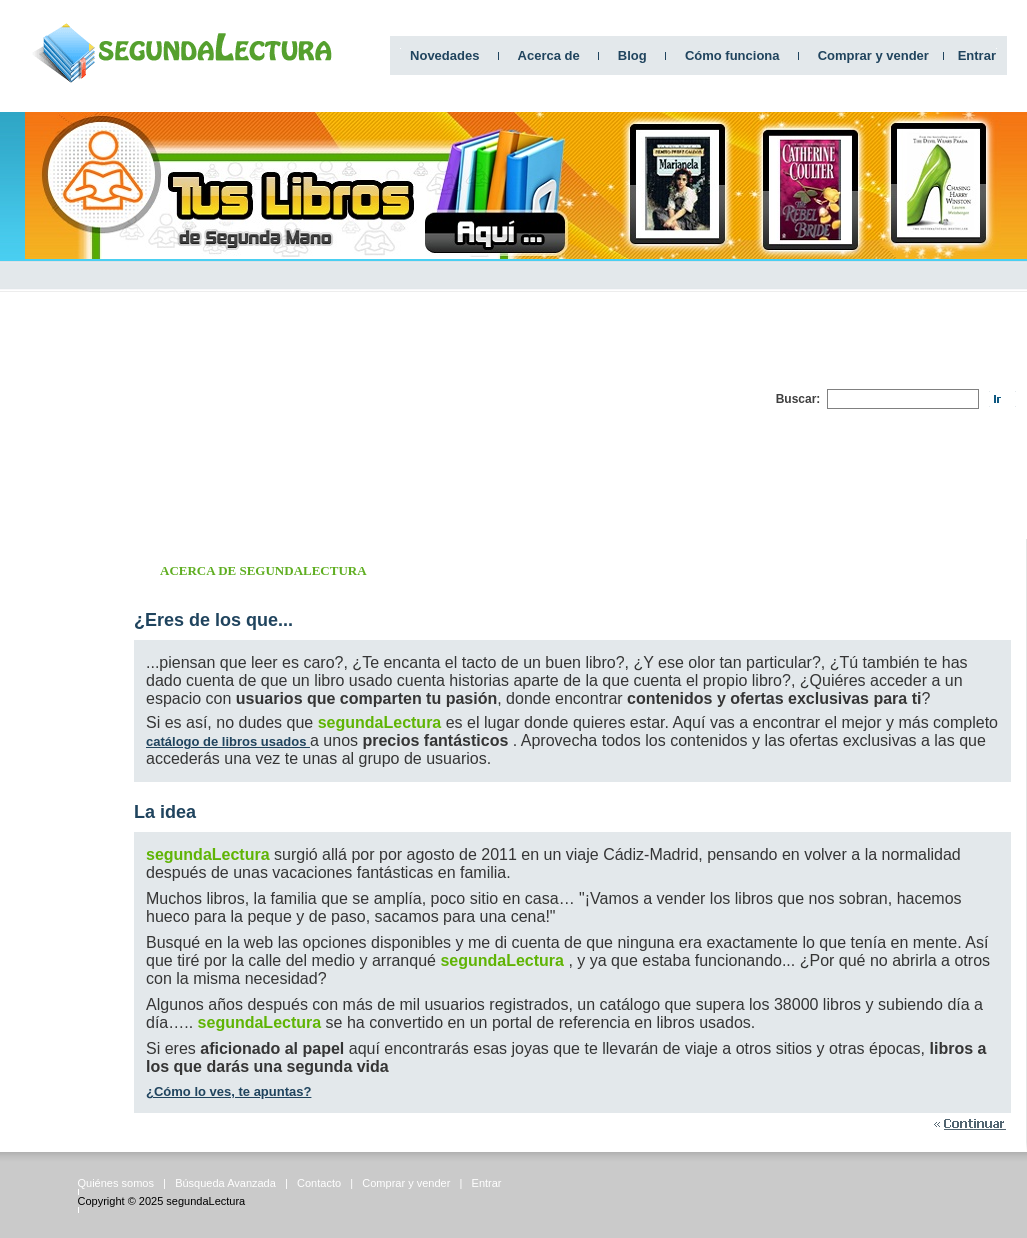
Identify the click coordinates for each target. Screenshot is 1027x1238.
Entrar (977, 55)
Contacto (319, 1183)
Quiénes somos (116, 1183)
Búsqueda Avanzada (225, 1183)
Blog (632, 55)
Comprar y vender (873, 55)
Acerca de (549, 55)
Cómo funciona (732, 55)
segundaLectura (205, 1201)
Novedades (444, 55)
